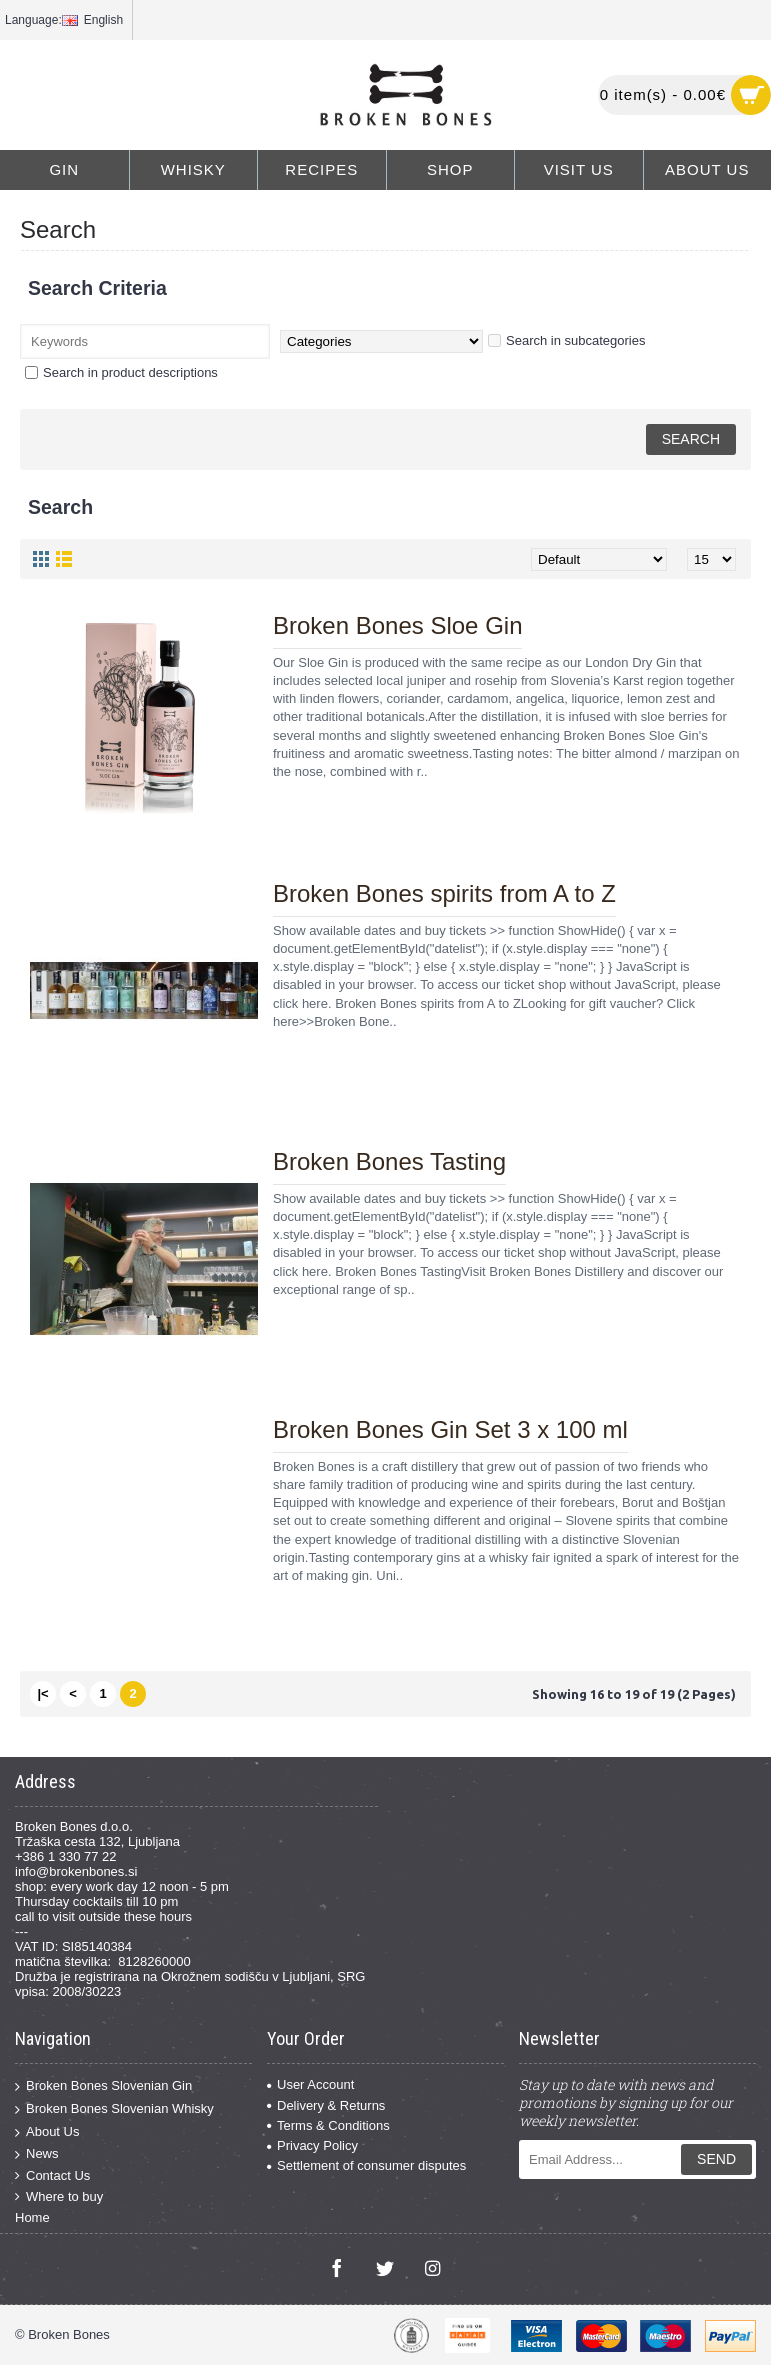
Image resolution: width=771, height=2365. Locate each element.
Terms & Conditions (328, 2125)
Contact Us (52, 2176)
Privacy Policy (312, 2145)
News (37, 2154)
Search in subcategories (566, 340)
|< (42, 1693)
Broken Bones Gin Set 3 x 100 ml (450, 1429)
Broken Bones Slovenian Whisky (114, 2109)
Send (716, 2159)
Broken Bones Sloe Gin (397, 625)
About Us (47, 2131)
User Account (310, 2084)
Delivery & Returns (326, 2105)
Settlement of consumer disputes (366, 2165)
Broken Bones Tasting (389, 1161)
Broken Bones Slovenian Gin (103, 2086)
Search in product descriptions (121, 372)
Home (32, 2217)
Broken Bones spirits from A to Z (444, 893)
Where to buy (59, 2197)
